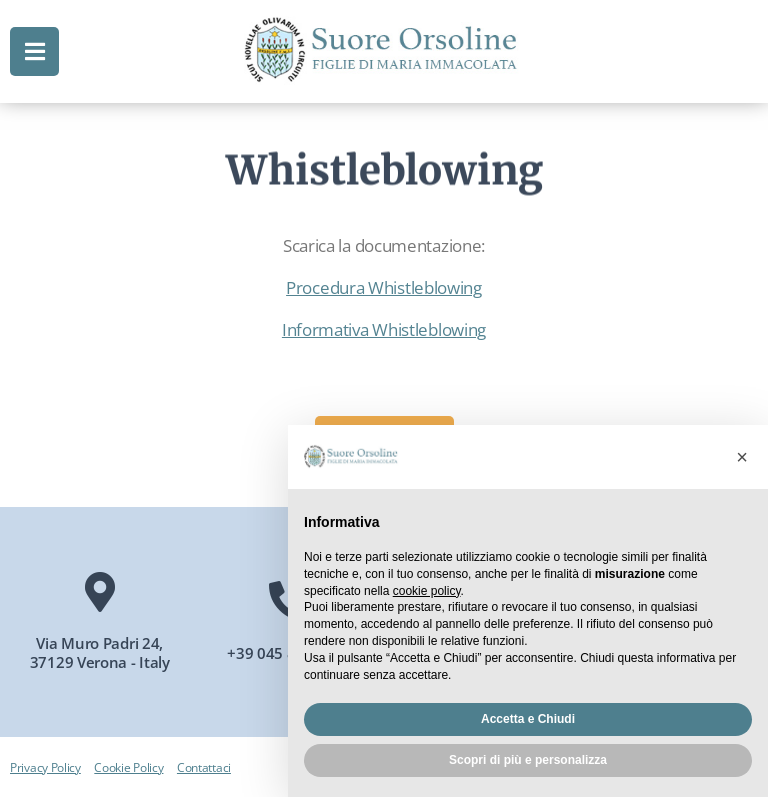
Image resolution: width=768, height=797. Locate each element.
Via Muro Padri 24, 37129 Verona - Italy (100, 653)
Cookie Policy (128, 767)
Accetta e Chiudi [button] (528, 719)
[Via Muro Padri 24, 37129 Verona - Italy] (100, 592)
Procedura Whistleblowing (384, 287)
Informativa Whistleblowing (384, 329)
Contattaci (204, 767)
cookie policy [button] (427, 591)
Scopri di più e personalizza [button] (528, 760)
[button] (742, 457)
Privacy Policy (45, 767)
